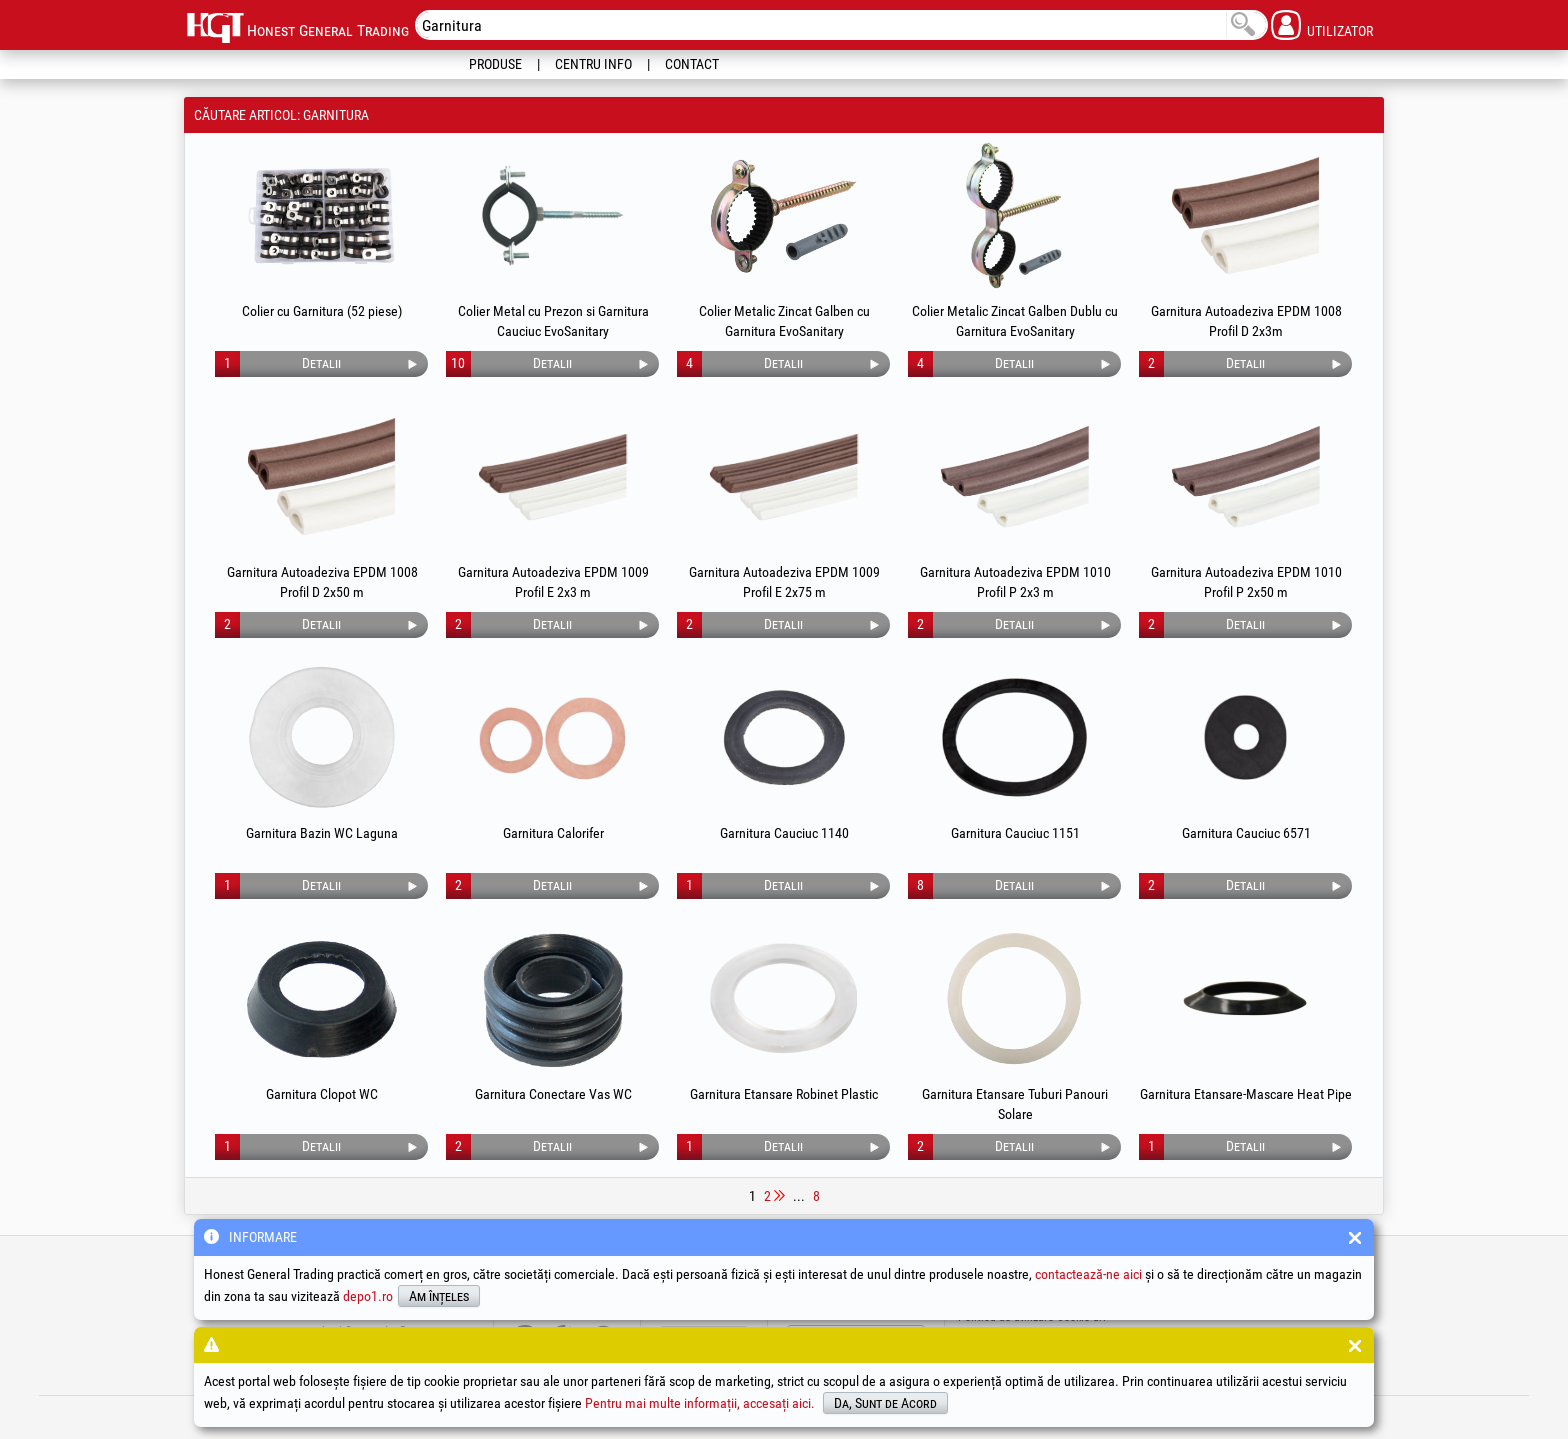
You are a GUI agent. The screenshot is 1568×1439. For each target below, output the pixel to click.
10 (458, 363)
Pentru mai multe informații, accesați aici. (700, 1403)
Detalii (321, 363)
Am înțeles (439, 1296)
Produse (495, 64)
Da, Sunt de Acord (885, 1403)
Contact (692, 64)
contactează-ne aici (1088, 1274)
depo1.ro (368, 1296)
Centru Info (593, 64)
